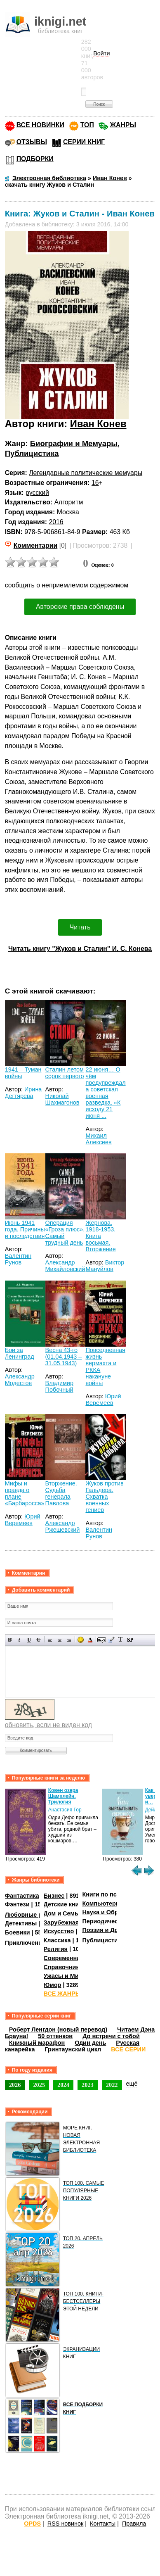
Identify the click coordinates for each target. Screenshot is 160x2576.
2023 (88, 2085)
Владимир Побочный (59, 1386)
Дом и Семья (63, 1913)
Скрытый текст (101, 1640)
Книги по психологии (113, 1894)
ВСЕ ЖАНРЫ (62, 1993)
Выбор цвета (90, 1640)
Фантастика (22, 1895)
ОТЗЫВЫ (31, 141)
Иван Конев (98, 423)
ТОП (87, 124)
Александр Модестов (20, 1379)
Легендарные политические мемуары (85, 472)
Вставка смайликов (80, 1640)
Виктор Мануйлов (104, 1265)
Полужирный (10, 1640)
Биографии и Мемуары (74, 443)
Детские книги (64, 1904)
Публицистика (32, 453)
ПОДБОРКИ (35, 158)
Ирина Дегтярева (23, 1092)
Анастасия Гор (65, 1810)
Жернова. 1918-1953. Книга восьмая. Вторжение (100, 1235)
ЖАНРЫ (123, 124)
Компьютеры (101, 1903)
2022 (112, 2085)
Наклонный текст (19, 1640)
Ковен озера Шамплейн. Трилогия (63, 1796)
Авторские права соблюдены (80, 606)
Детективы (21, 1923)
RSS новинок (65, 2523)
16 (95, 482)
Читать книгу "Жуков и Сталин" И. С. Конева (80, 948)
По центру (59, 1640)
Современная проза (73, 1958)
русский (37, 492)
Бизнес (54, 1895)
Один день (90, 2042)
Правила (134, 2523)
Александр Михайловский (65, 1265)
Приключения (25, 1942)
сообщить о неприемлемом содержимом (67, 585)
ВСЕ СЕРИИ (128, 2049)
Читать (80, 927)
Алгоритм (68, 502)
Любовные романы (33, 1914)
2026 (15, 2085)
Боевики (17, 1932)
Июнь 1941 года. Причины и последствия (25, 1229)
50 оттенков (55, 2036)
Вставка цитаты (111, 1640)
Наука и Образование (113, 1912)
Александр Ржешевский (62, 1526)
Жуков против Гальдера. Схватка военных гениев (104, 1496)
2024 (63, 2085)
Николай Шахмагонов (62, 1099)
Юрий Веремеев (103, 1399)
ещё (132, 2083)
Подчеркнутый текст (29, 1640)
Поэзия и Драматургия (115, 1930)
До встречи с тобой (111, 2036)
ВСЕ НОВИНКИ (40, 124)
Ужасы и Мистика (69, 1975)
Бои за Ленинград (19, 1353)
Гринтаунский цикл (73, 2049)
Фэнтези (17, 1904)
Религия (56, 1949)
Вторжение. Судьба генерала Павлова (61, 1493)
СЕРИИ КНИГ (84, 141)
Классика (57, 1940)
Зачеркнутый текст (38, 1640)
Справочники (63, 1967)
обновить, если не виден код (48, 1724)
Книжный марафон (37, 2042)
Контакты (102, 2523)
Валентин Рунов (18, 1259)
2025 (39, 2085)
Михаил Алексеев (98, 1138)
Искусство (59, 1931)
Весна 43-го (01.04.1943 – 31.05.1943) (63, 1356)
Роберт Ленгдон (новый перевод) (58, 2029)
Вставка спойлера (130, 1640)
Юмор (52, 1985)
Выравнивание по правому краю (69, 1640)
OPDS (32, 2523)
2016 (56, 521)
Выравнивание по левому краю (50, 1640)
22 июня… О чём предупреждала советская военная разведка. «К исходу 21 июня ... (105, 1092)
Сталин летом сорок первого (64, 1072)
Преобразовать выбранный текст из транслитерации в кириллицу (120, 1640)
